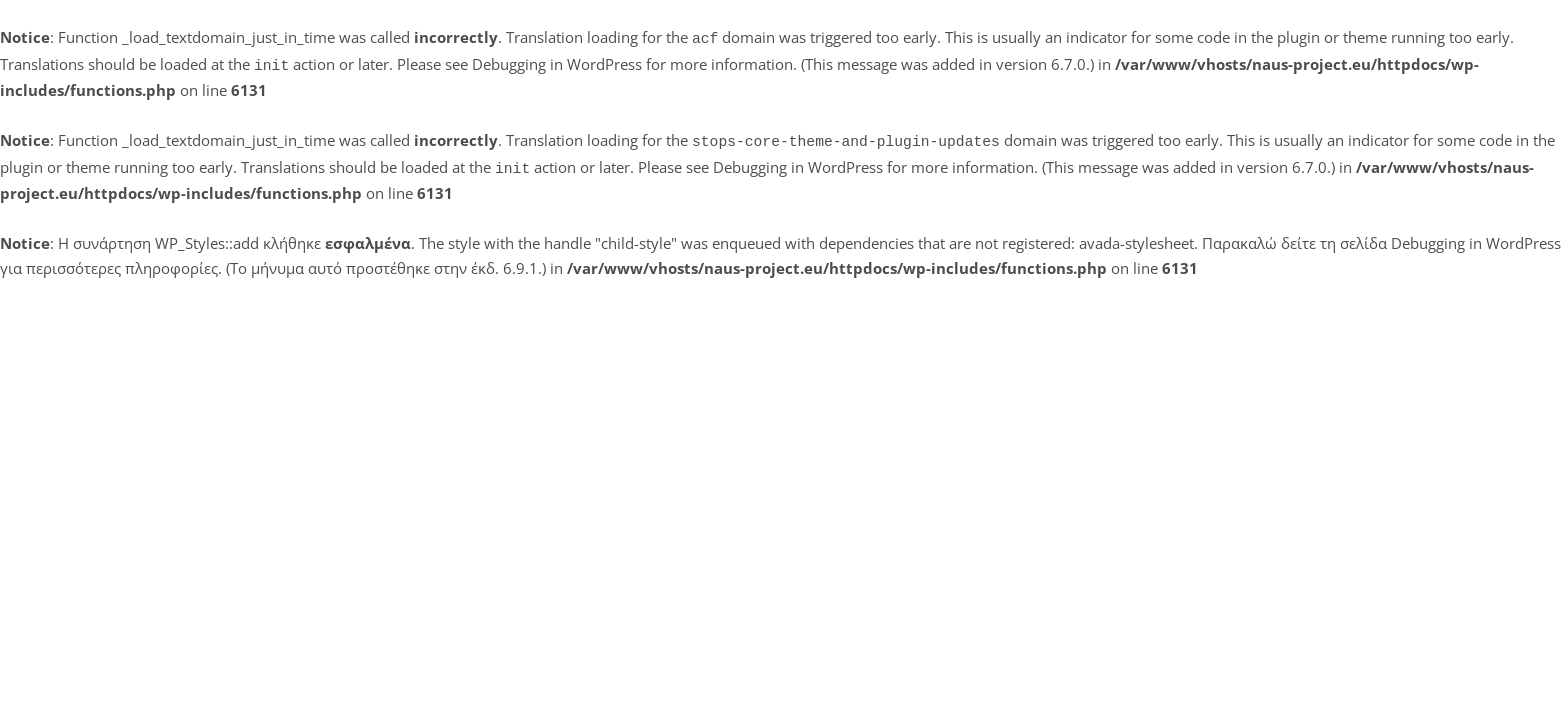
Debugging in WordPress (557, 62)
